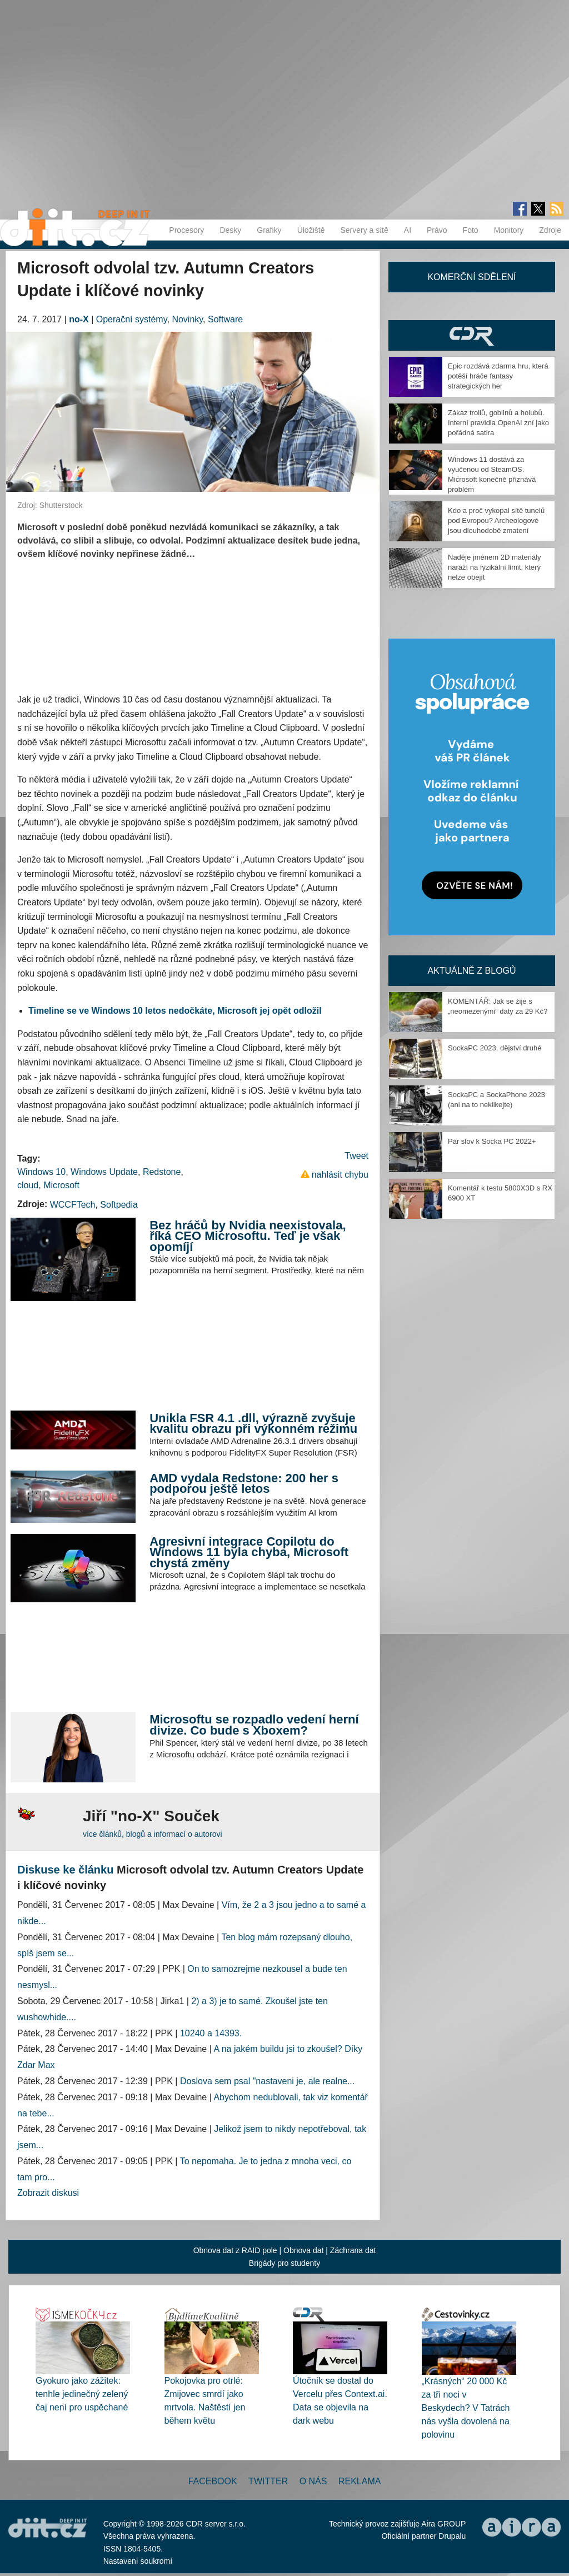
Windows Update (104, 1172)
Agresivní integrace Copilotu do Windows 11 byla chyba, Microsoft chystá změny (248, 1552)
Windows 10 (41, 1172)
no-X (79, 319)
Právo (437, 230)
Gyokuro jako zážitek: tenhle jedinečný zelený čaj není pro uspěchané (82, 2394)
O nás (313, 2481)
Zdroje (550, 230)
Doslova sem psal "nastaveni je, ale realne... (267, 2081)
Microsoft (61, 1185)
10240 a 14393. (211, 2033)
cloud (27, 1185)
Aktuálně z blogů (471, 970)
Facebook (212, 2481)
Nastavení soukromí (138, 2561)
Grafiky (269, 230)
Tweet (356, 1155)
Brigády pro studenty (284, 2263)
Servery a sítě (364, 230)
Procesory (186, 230)
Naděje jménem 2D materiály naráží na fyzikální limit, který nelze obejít (494, 567)
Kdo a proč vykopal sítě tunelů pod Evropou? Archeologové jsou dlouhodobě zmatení (496, 520)
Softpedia (119, 1204)
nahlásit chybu (340, 1174)
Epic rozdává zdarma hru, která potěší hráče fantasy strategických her (498, 376)
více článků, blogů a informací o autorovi (152, 1834)
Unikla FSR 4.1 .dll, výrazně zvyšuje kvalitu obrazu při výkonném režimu (253, 1423)
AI (407, 230)
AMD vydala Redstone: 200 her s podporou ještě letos (243, 1483)
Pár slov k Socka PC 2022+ (492, 1141)
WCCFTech (73, 1204)
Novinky (187, 319)
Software (225, 319)
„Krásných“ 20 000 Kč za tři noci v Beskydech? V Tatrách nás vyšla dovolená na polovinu (466, 2407)
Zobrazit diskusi (48, 2193)
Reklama (359, 2481)
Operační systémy (131, 319)
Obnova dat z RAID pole (235, 2250)
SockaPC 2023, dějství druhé (494, 1048)
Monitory (509, 230)
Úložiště (311, 230)
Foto (470, 230)
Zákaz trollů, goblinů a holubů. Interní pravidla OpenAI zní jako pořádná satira (498, 422)
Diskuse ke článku (65, 1870)
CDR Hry (471, 335)
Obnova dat (303, 2250)
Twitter (268, 2481)
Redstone (162, 1172)
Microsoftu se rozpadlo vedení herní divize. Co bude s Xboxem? (254, 1724)
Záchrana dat (353, 2250)
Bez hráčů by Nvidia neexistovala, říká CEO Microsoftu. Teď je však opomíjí (247, 1236)
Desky (230, 230)
